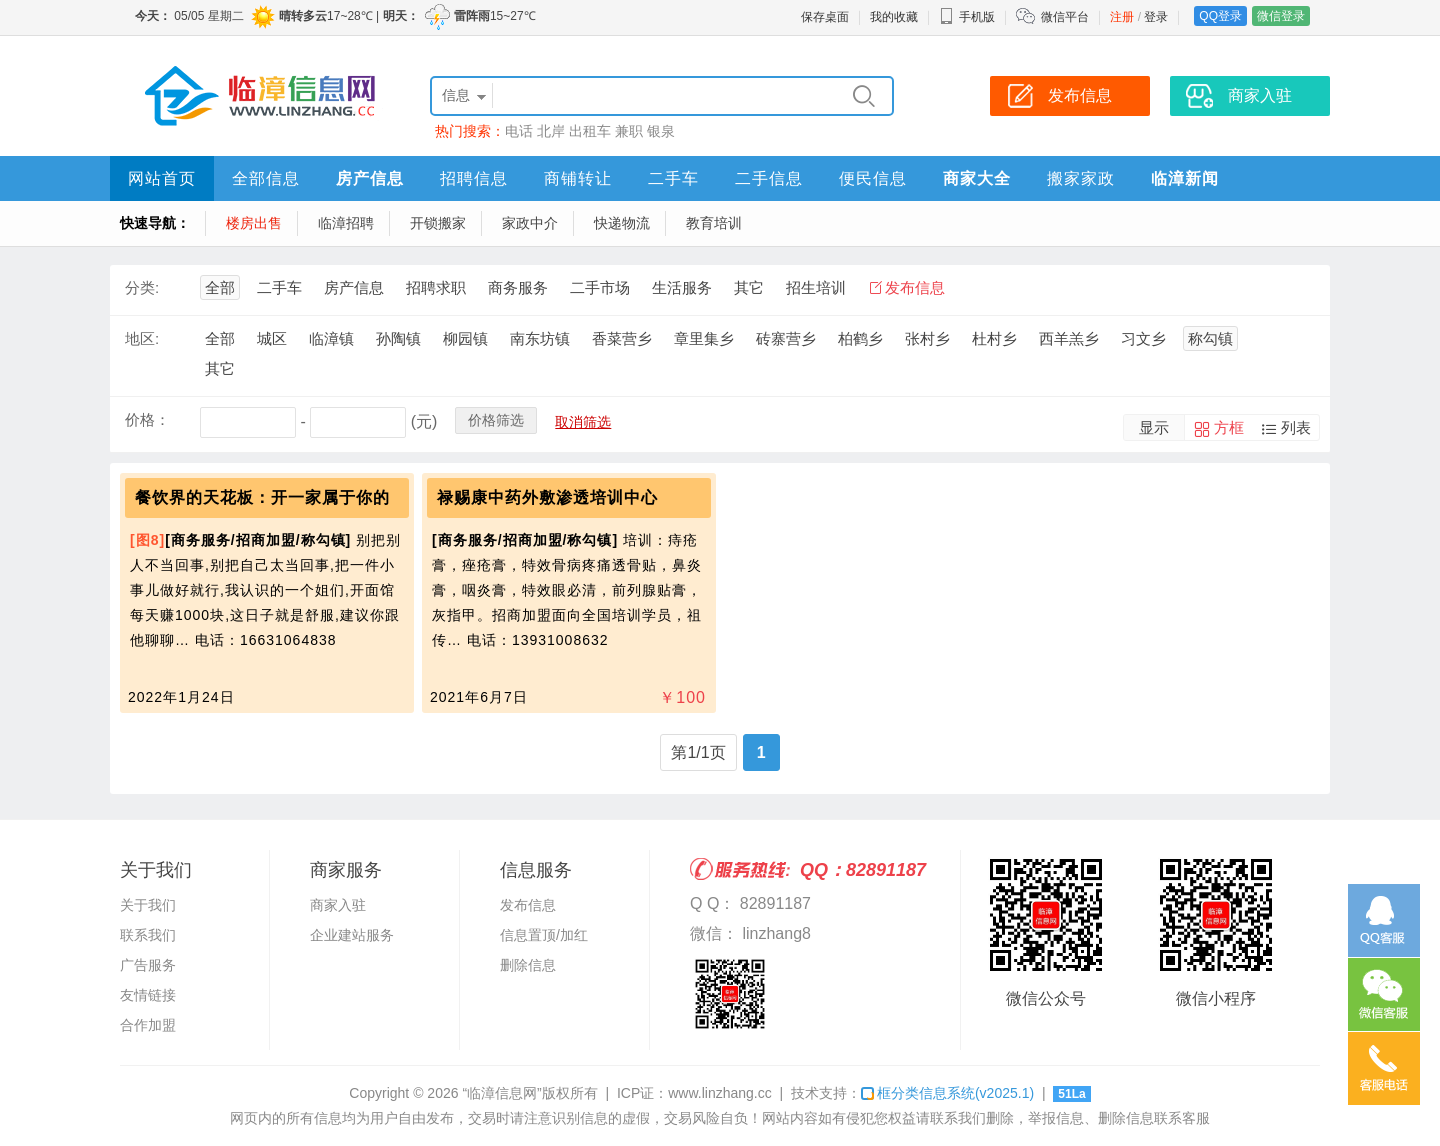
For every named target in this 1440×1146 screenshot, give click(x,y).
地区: (142, 338)
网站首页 (162, 178)
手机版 (967, 17)
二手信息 (769, 178)
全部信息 (266, 178)
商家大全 (977, 178)
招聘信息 (474, 178)
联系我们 (148, 935)
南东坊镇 (540, 338)
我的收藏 (894, 17)
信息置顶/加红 (544, 935)
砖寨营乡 (786, 338)
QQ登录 (1220, 16)
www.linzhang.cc (720, 1093)
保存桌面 (825, 17)
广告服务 (148, 965)
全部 (220, 287)
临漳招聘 (346, 223)
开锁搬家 (438, 223)
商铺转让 (578, 178)
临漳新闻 (1185, 178)
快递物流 (622, 223)
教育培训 (714, 223)
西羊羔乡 (1069, 338)
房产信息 (370, 178)
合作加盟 (148, 1025)
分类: (142, 287)
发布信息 (915, 287)
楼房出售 (254, 223)
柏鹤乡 (860, 338)
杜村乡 (994, 338)
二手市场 (600, 287)
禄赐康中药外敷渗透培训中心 (547, 497)
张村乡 (927, 338)
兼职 (629, 131)
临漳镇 (331, 338)
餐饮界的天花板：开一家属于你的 (262, 497)
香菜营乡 (622, 338)
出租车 (590, 131)
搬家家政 (1081, 178)
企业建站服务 (352, 935)
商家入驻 (338, 905)
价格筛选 (496, 420)
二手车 (673, 178)
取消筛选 (583, 422)
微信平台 (1065, 17)
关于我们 (148, 905)
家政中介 (530, 223)
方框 (1229, 427)
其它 (749, 287)
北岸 (551, 131)
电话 (519, 131)
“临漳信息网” (501, 1093)
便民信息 (873, 178)
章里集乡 (704, 338)
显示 (1154, 427)
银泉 (661, 131)
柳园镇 (465, 338)
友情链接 (148, 995)
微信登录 (1281, 16)
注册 (1122, 17)
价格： (147, 419)
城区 (272, 338)
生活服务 (682, 287)
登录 (1156, 17)
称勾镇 (1210, 338)
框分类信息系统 (947, 1093)
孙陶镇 (398, 338)
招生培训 (816, 287)
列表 (1296, 427)
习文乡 (1143, 338)
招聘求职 (436, 287)
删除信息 (528, 965)
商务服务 (518, 287)
